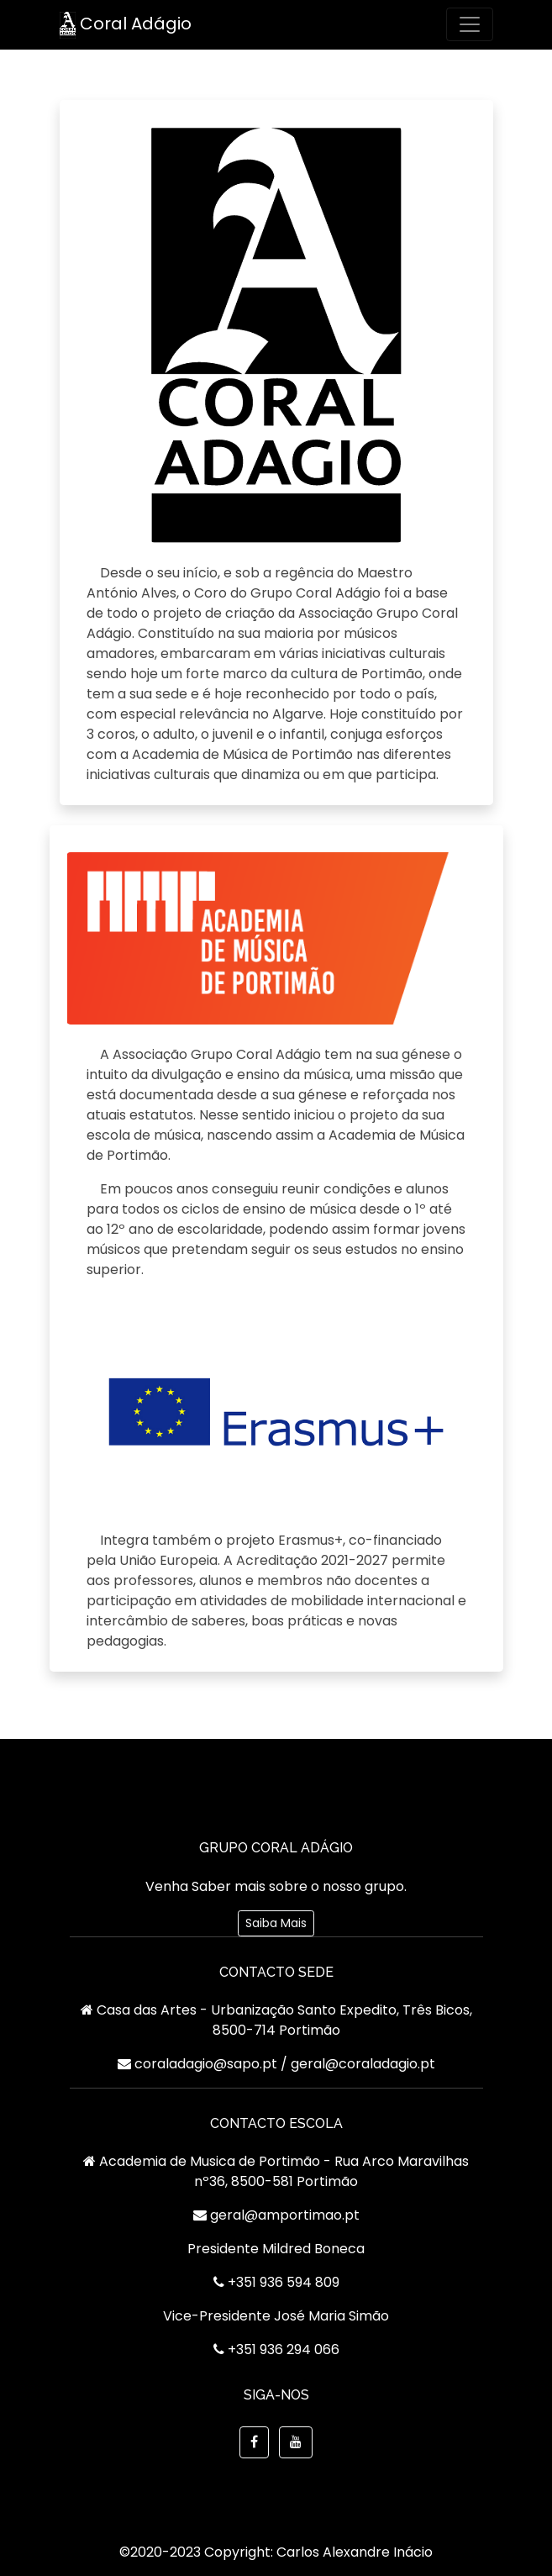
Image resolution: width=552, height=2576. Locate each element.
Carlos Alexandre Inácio (354, 2552)
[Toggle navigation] (469, 24)
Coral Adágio (126, 25)
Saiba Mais (276, 1923)
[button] (296, 2442)
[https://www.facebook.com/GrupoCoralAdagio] (254, 2442)
